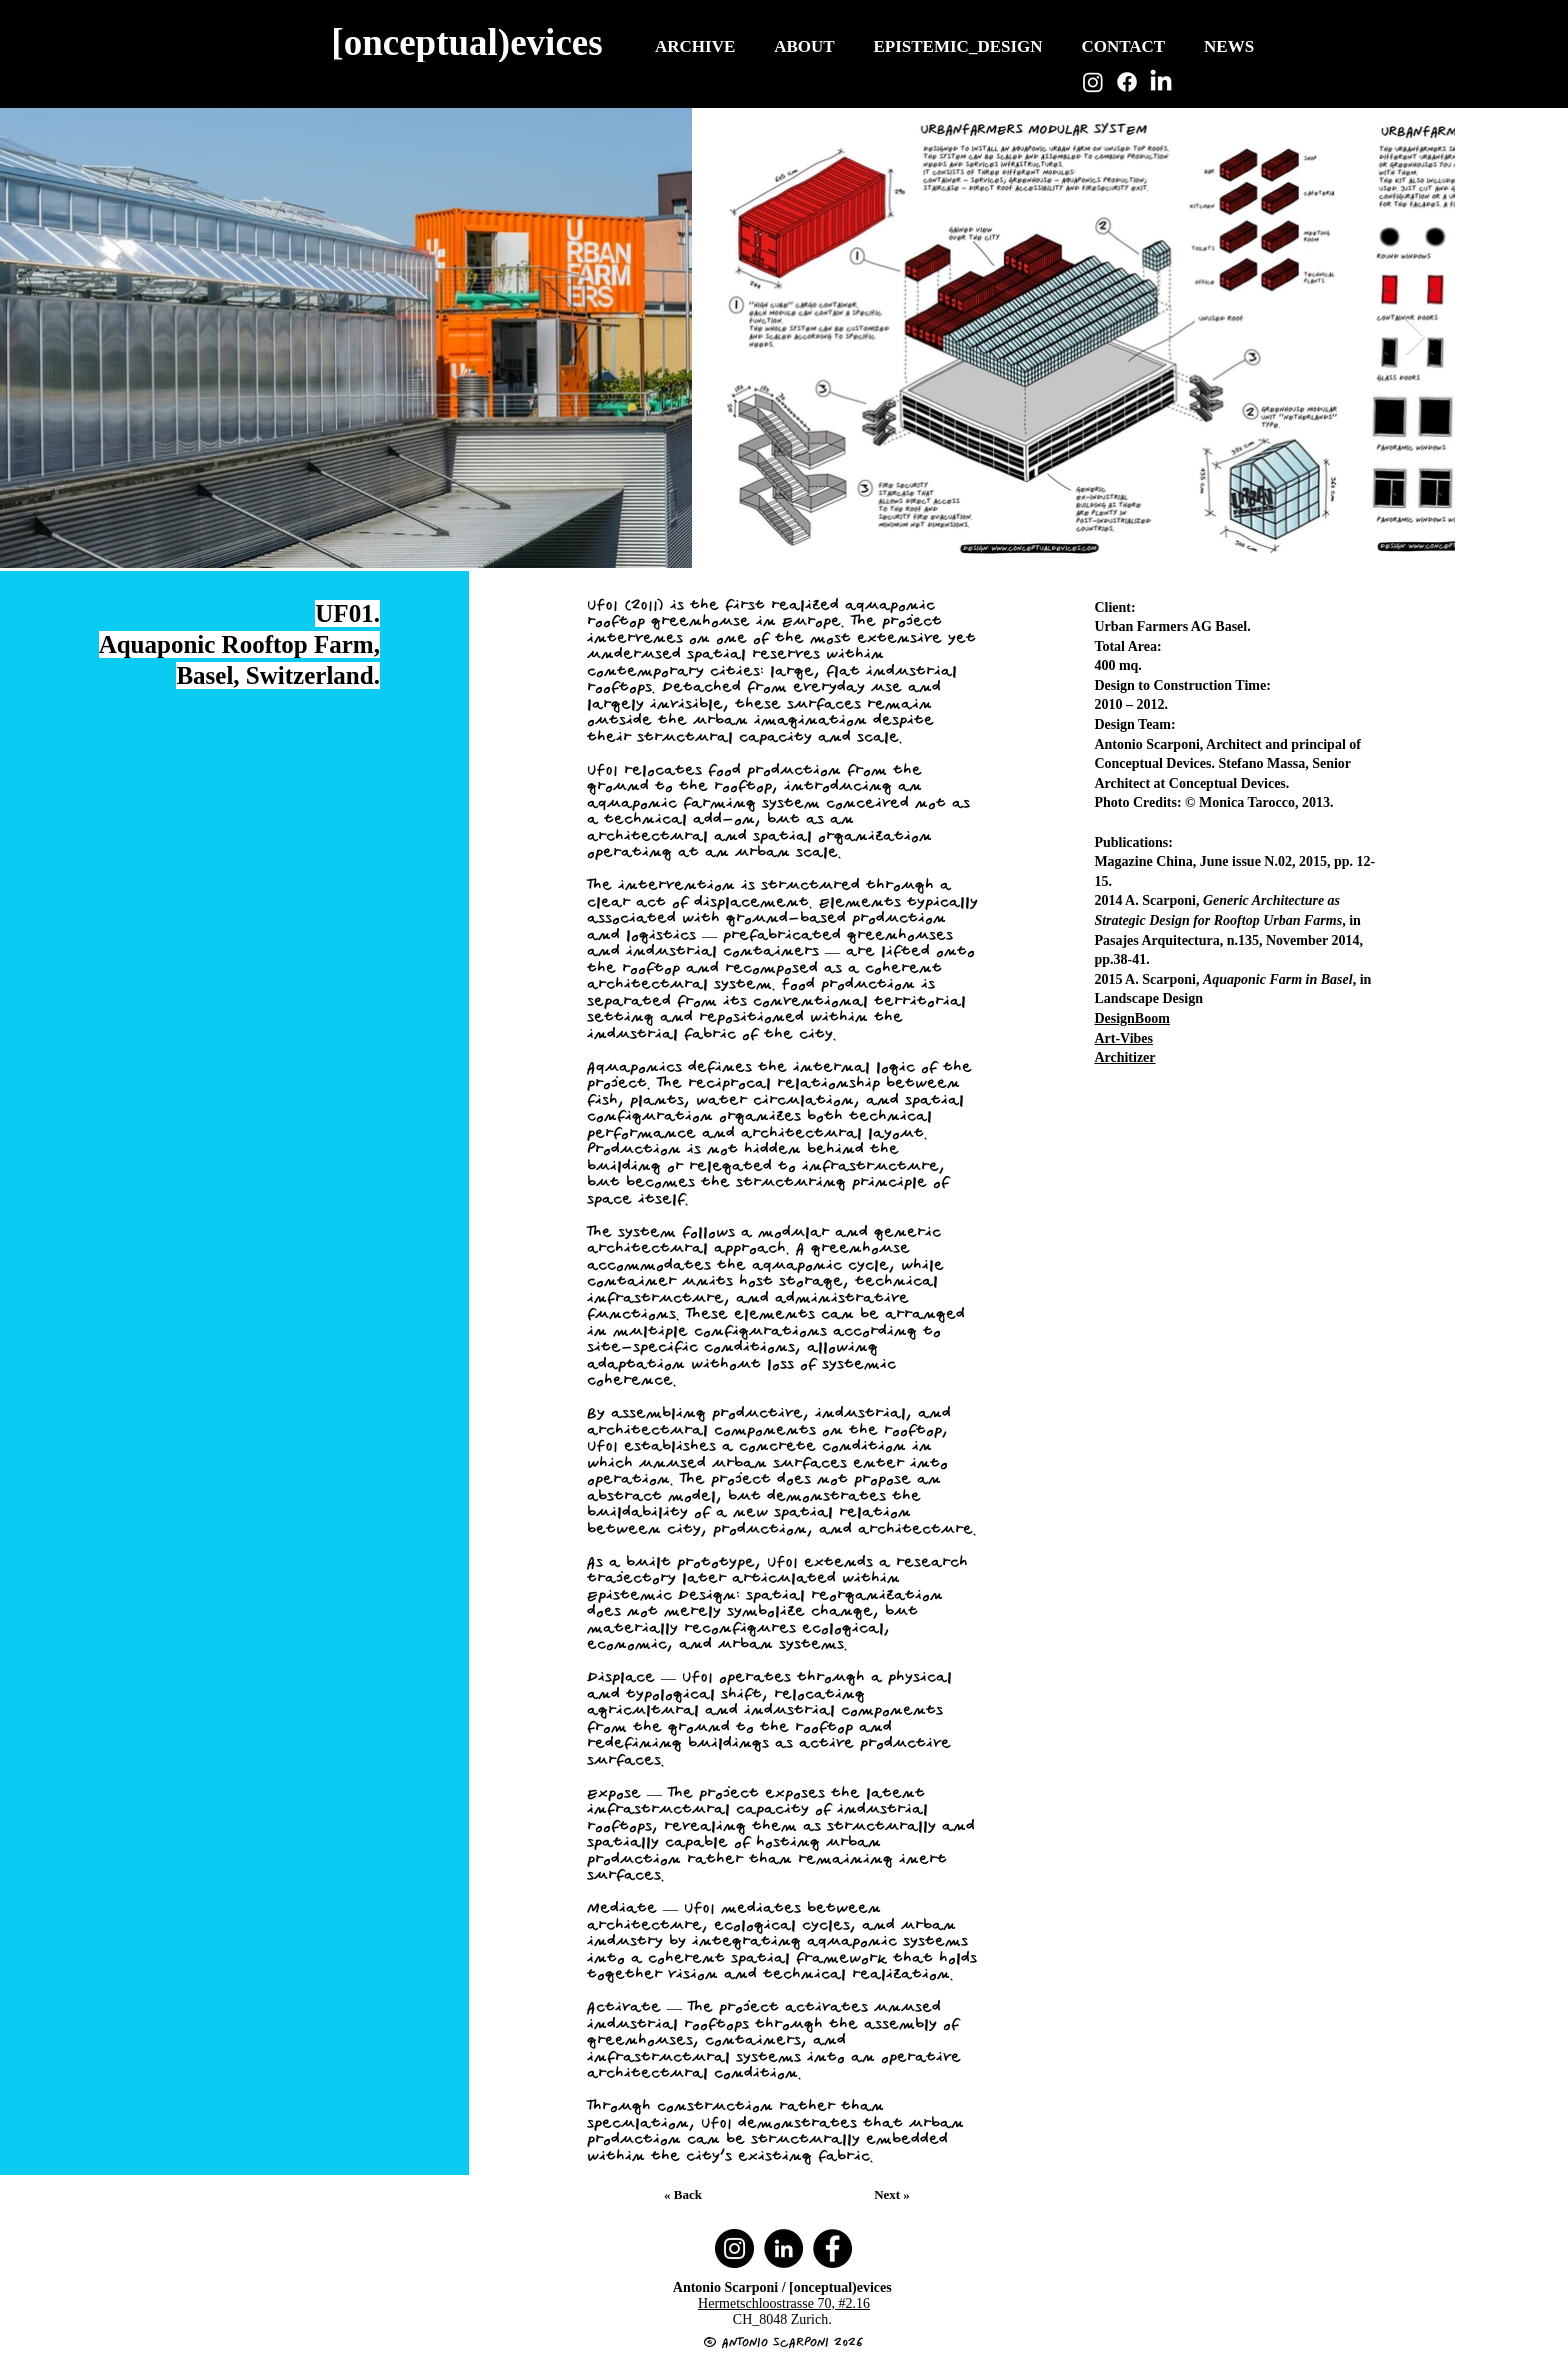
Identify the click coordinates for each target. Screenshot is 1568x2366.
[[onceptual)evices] (469, 42)
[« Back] (685, 2195)
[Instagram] (1093, 82)
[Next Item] (1415, 337)
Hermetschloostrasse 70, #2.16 (784, 2303)
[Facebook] (1127, 82)
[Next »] (894, 2195)
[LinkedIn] (1161, 82)
